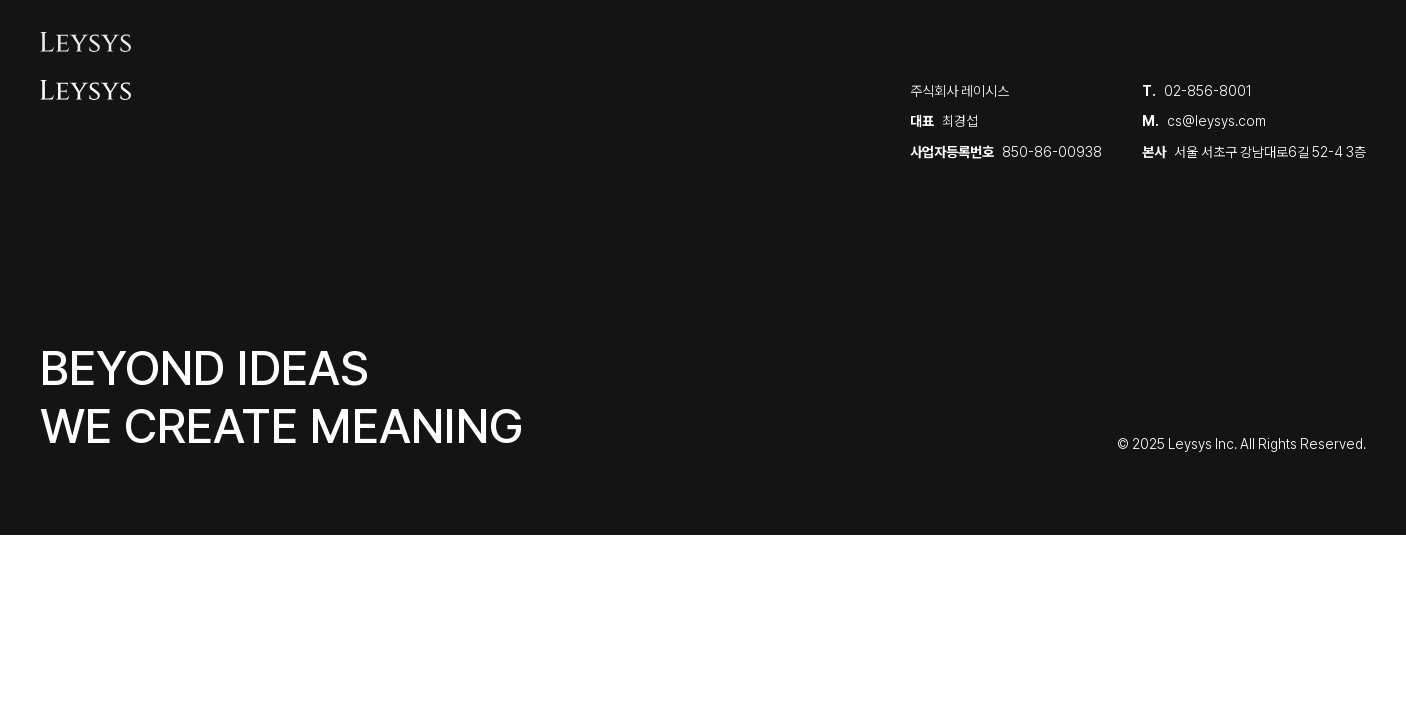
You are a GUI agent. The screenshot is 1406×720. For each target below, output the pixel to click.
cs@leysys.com (1216, 121)
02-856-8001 (1208, 91)
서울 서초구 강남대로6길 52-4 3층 (1270, 152)
